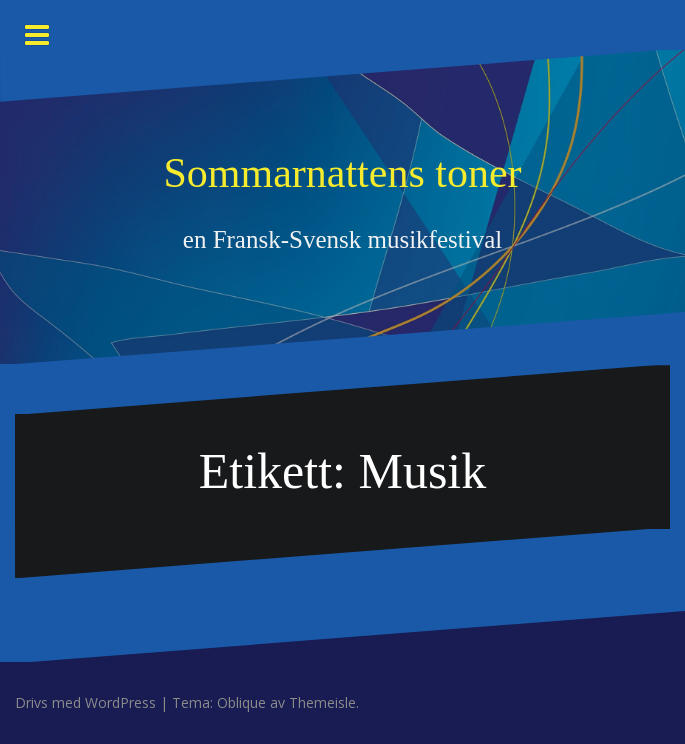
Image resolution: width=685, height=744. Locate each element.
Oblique (241, 702)
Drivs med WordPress (85, 702)
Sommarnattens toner (342, 173)
